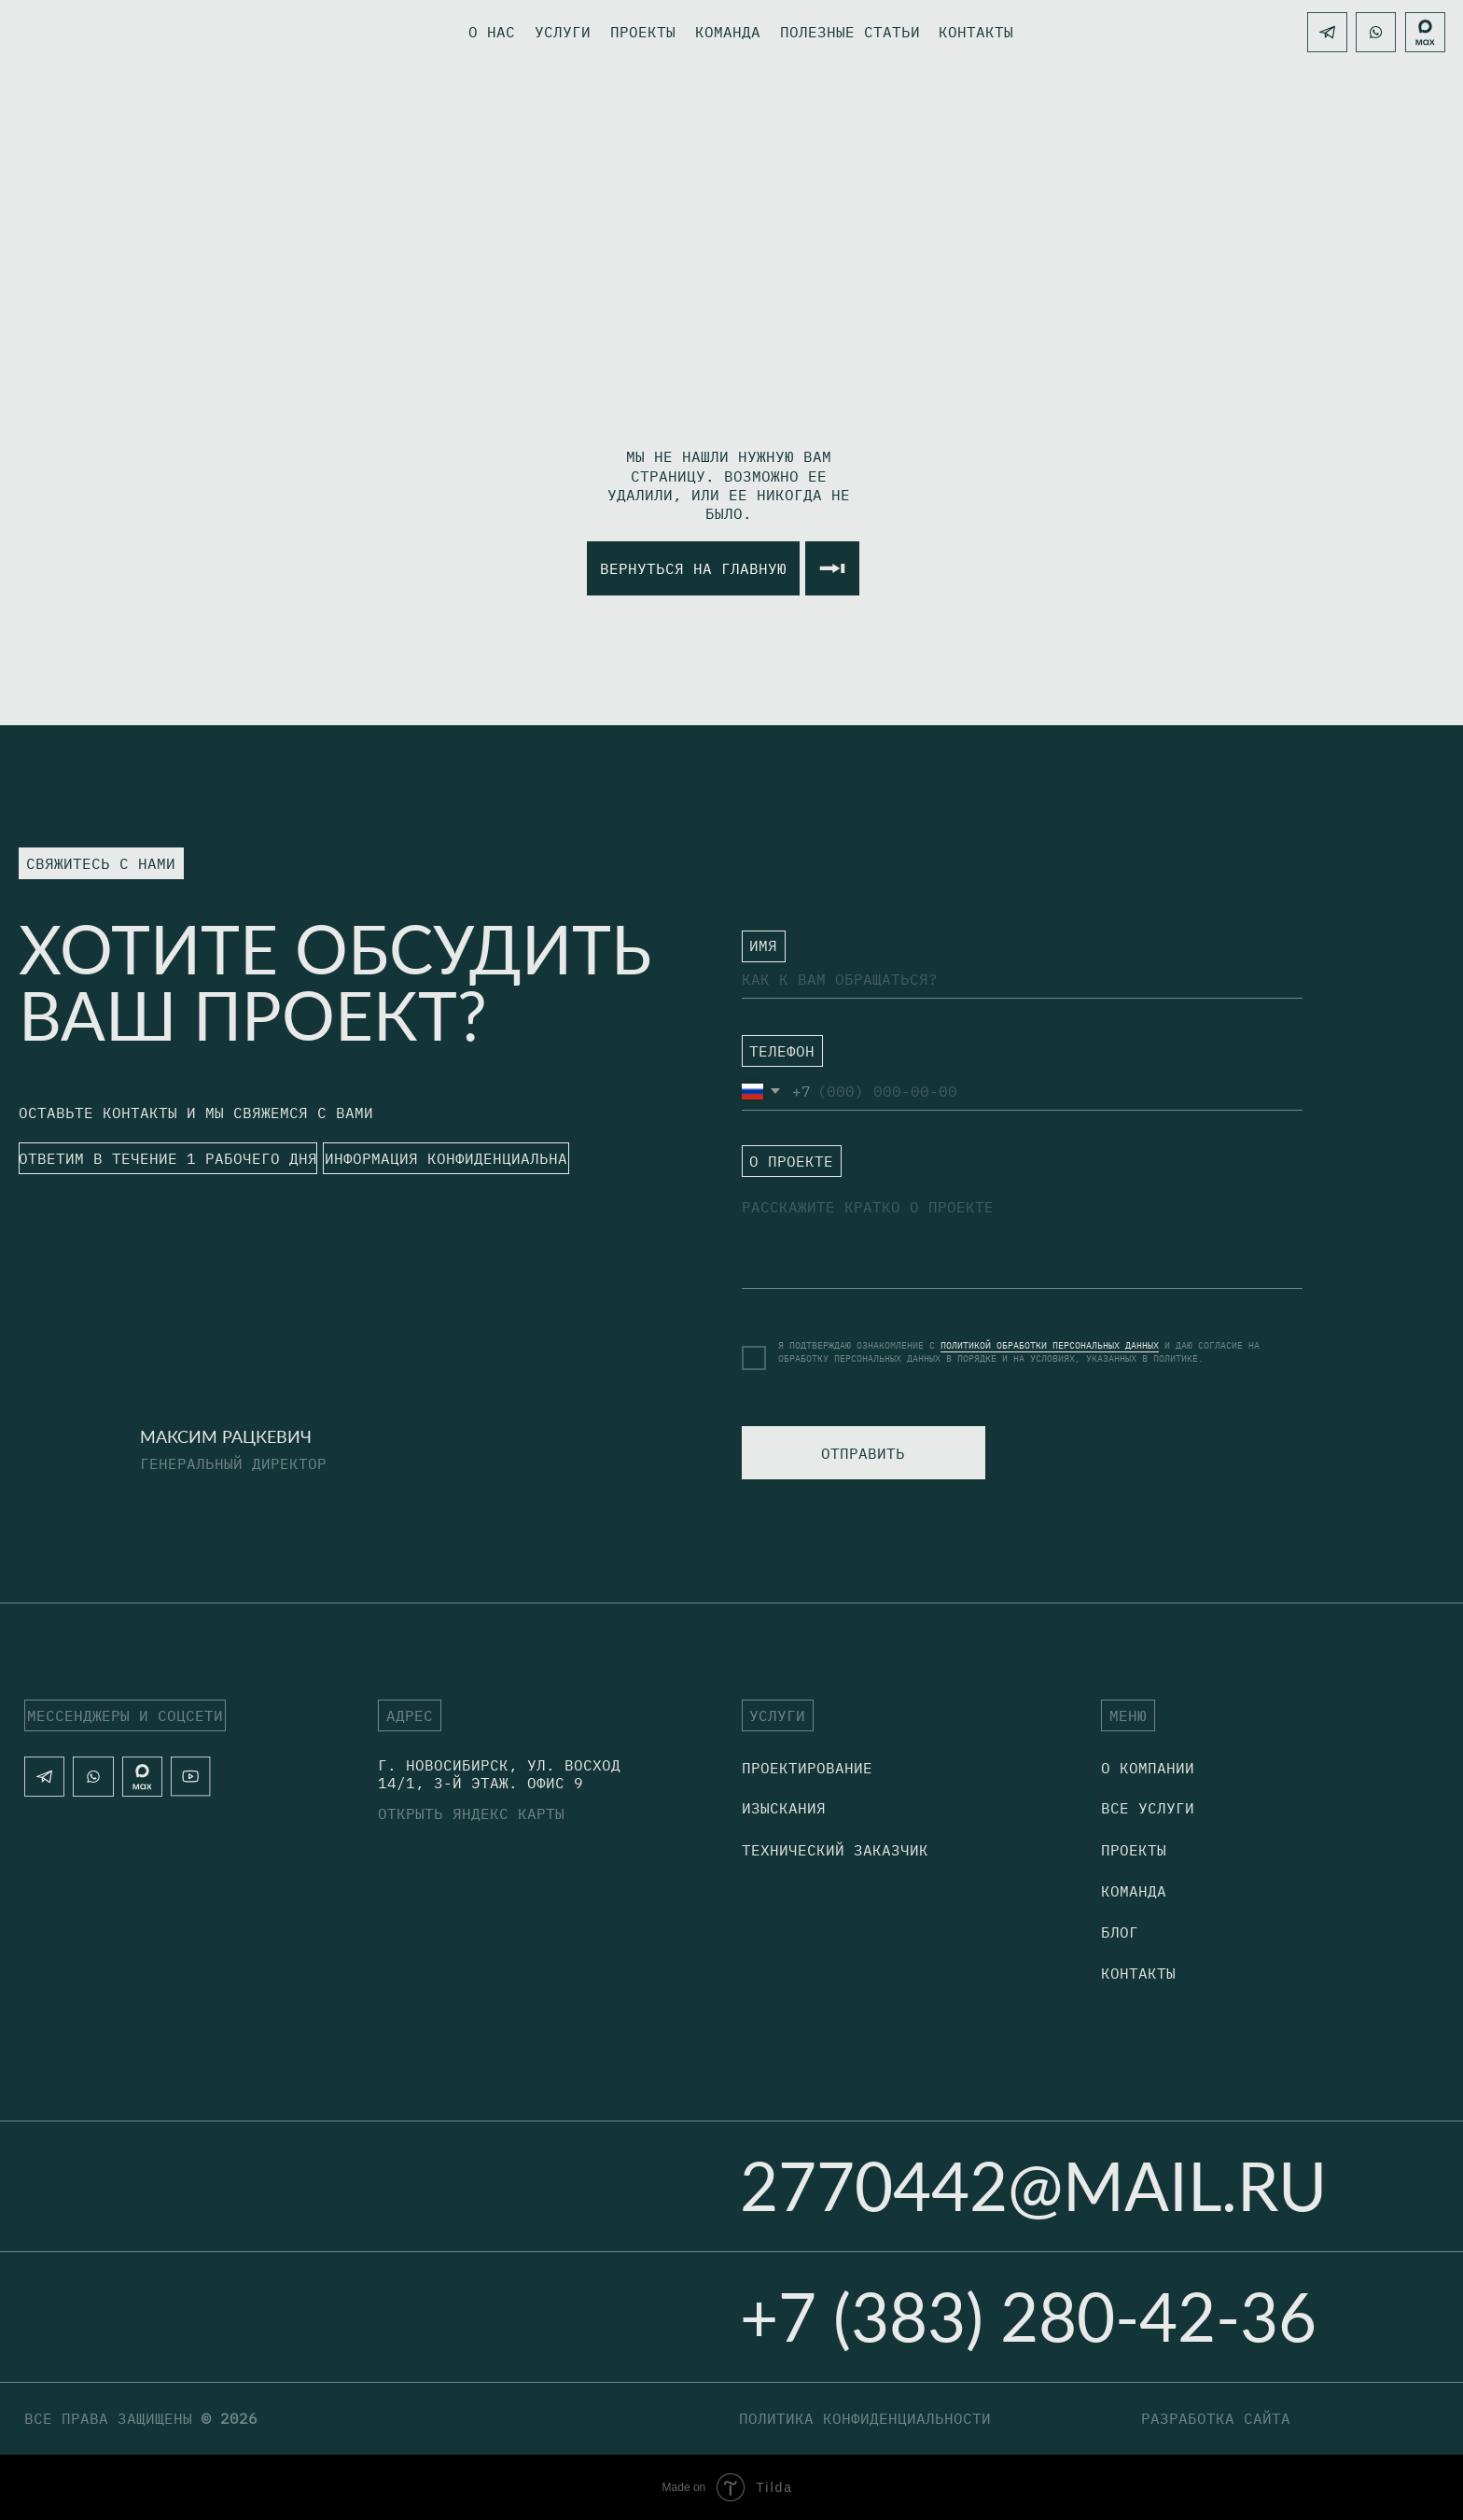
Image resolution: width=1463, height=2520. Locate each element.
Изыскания (784, 1808)
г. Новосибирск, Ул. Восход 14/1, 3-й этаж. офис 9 (499, 1774)
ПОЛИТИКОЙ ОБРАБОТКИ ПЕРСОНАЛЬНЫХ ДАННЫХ (1049, 1344)
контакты (976, 31)
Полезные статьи (850, 31)
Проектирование (807, 1767)
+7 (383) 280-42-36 (1028, 2316)
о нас (491, 31)
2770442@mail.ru (1033, 2185)
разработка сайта (1215, 2418)
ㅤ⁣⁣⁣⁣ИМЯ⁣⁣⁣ (756, 944)
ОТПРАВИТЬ (863, 1453)
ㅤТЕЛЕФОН (774, 1056)
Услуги (563, 31)
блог (1119, 1932)
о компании (1147, 1767)
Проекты (643, 31)
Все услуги (1147, 1808)
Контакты (1138, 1973)
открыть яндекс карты (471, 1813)
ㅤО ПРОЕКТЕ (784, 1168)
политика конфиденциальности (865, 2418)
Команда (727, 31)
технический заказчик (835, 1850)
